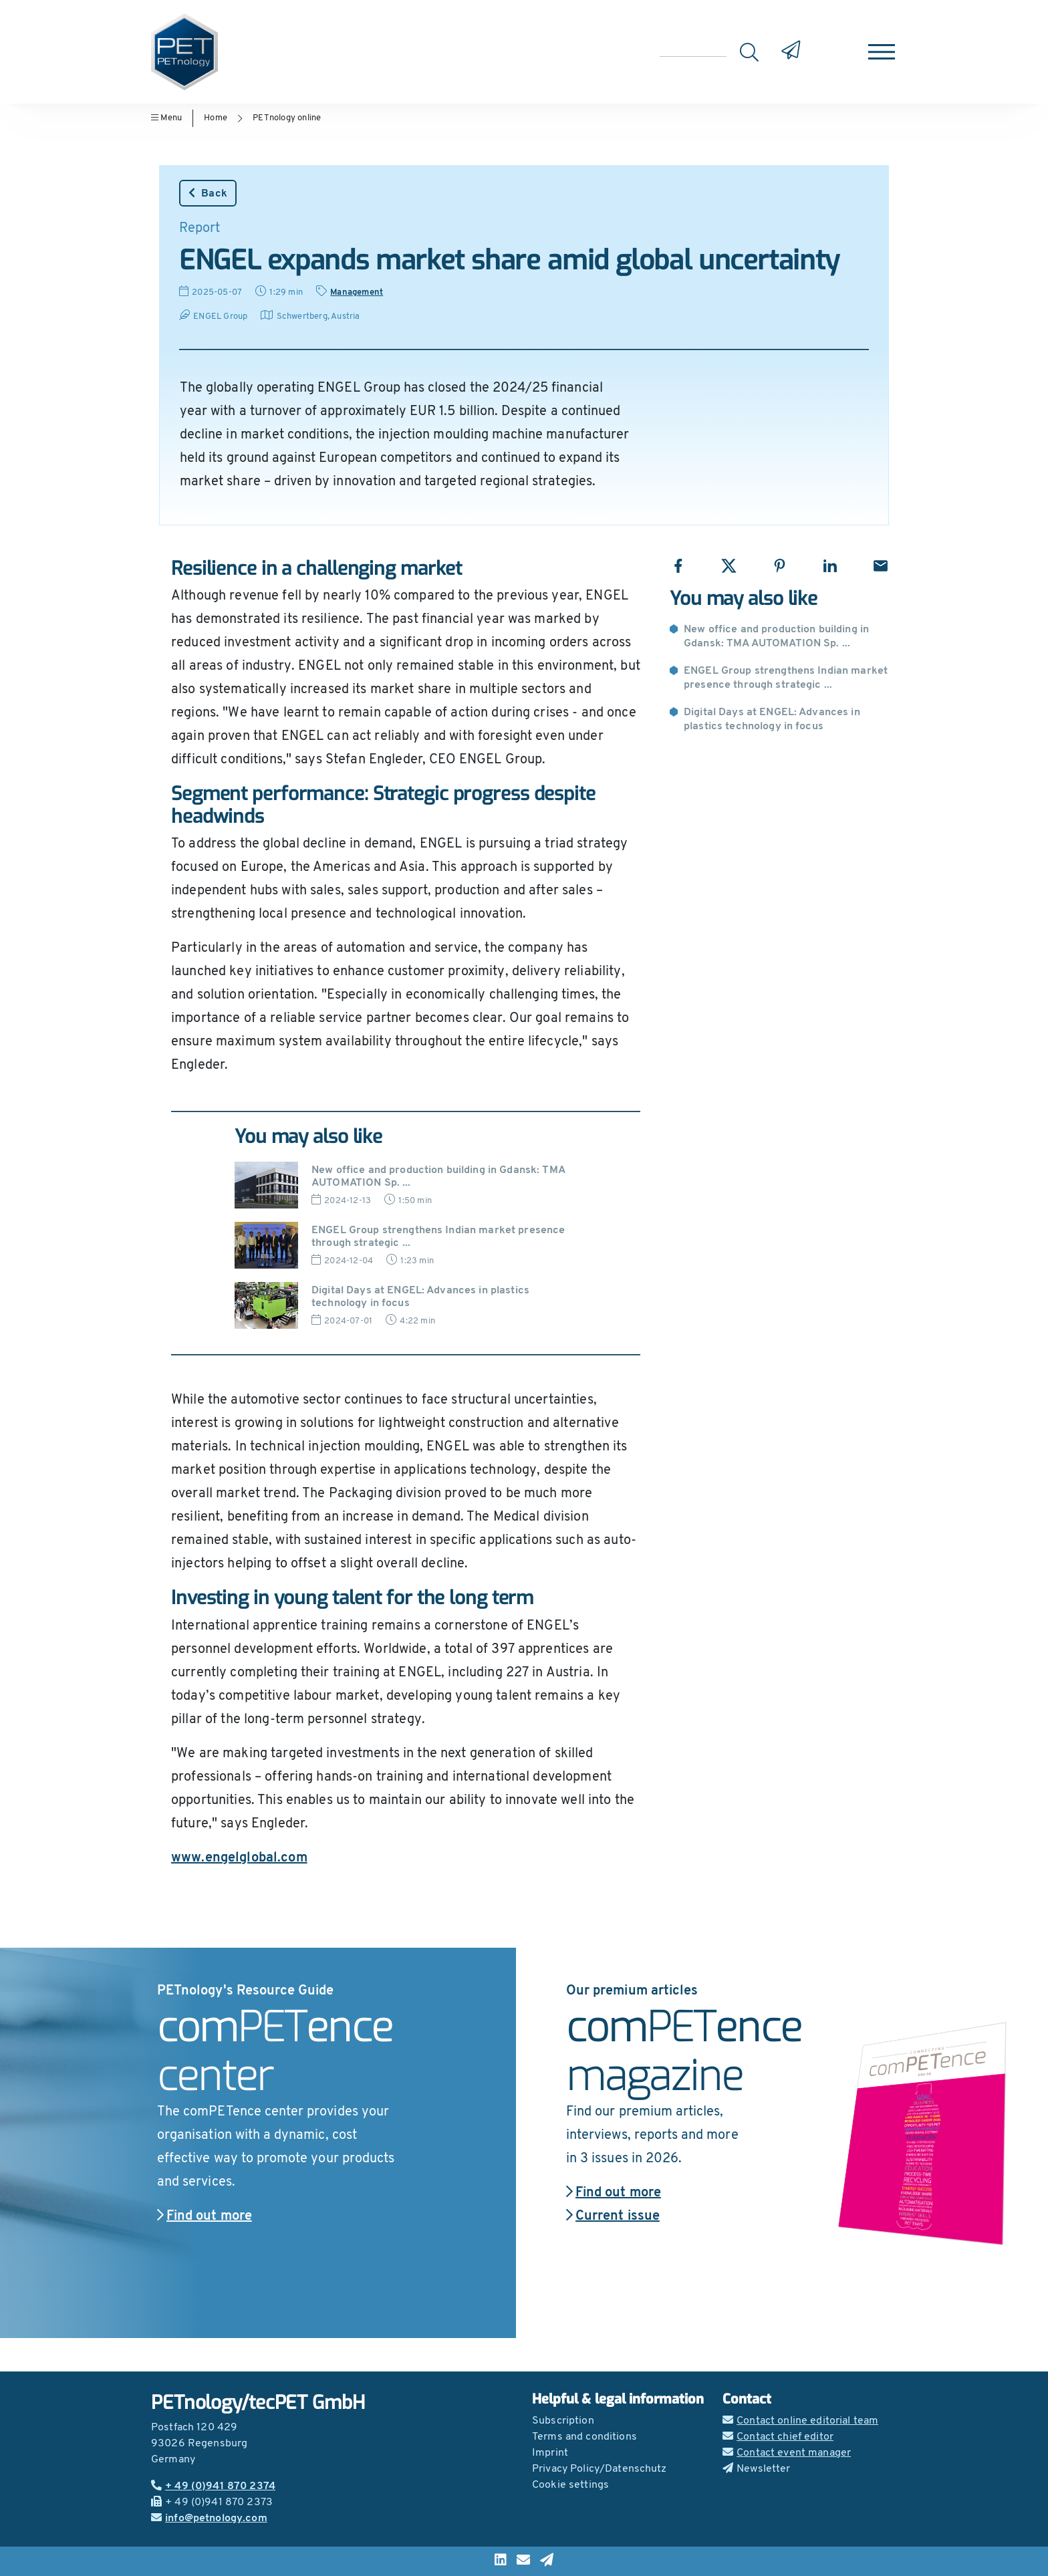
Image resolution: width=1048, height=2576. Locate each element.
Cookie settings (570, 2485)
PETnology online (287, 118)
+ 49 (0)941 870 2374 (213, 2486)
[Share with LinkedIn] (829, 565)
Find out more (204, 2216)
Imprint (550, 2453)
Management (356, 292)
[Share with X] (728, 565)
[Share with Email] (880, 565)
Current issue (613, 2216)
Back (207, 193)
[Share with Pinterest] (779, 565)
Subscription (563, 2421)
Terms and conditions (584, 2437)
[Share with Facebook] (678, 565)
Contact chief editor (778, 2437)
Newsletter (757, 2469)
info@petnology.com (209, 2518)
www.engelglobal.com (239, 1858)
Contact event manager (787, 2453)
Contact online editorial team (800, 2421)
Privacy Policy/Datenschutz (599, 2469)
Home (215, 118)
